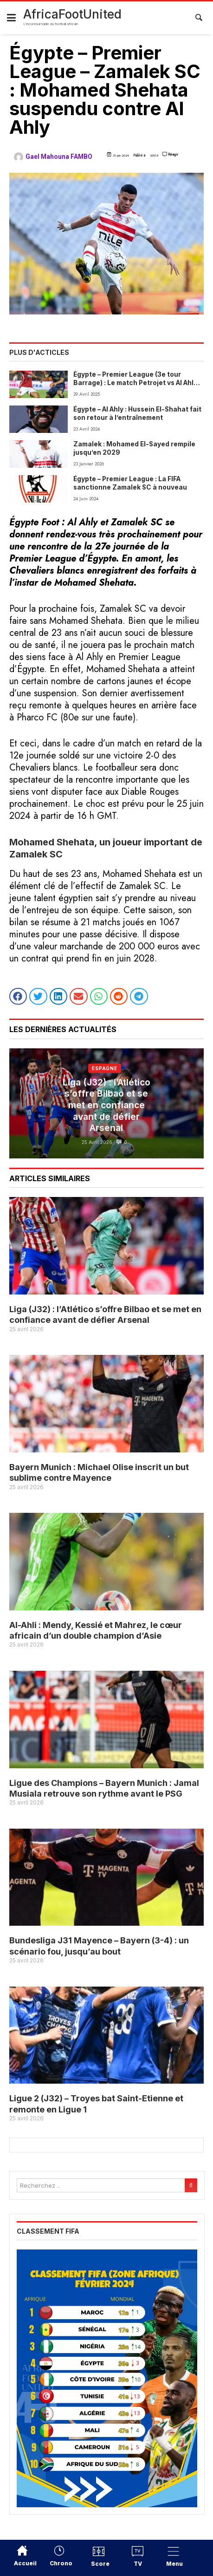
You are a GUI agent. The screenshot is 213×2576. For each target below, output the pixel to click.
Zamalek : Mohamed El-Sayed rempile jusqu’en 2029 (134, 448)
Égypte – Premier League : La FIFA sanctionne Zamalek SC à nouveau (130, 483)
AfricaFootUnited (72, 14)
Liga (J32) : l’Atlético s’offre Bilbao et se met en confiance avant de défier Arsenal (106, 1105)
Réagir (173, 154)
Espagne (104, 1068)
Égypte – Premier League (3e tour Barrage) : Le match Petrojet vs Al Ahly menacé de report (135, 379)
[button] (18, 996)
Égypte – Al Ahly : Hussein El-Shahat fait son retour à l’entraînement (137, 413)
